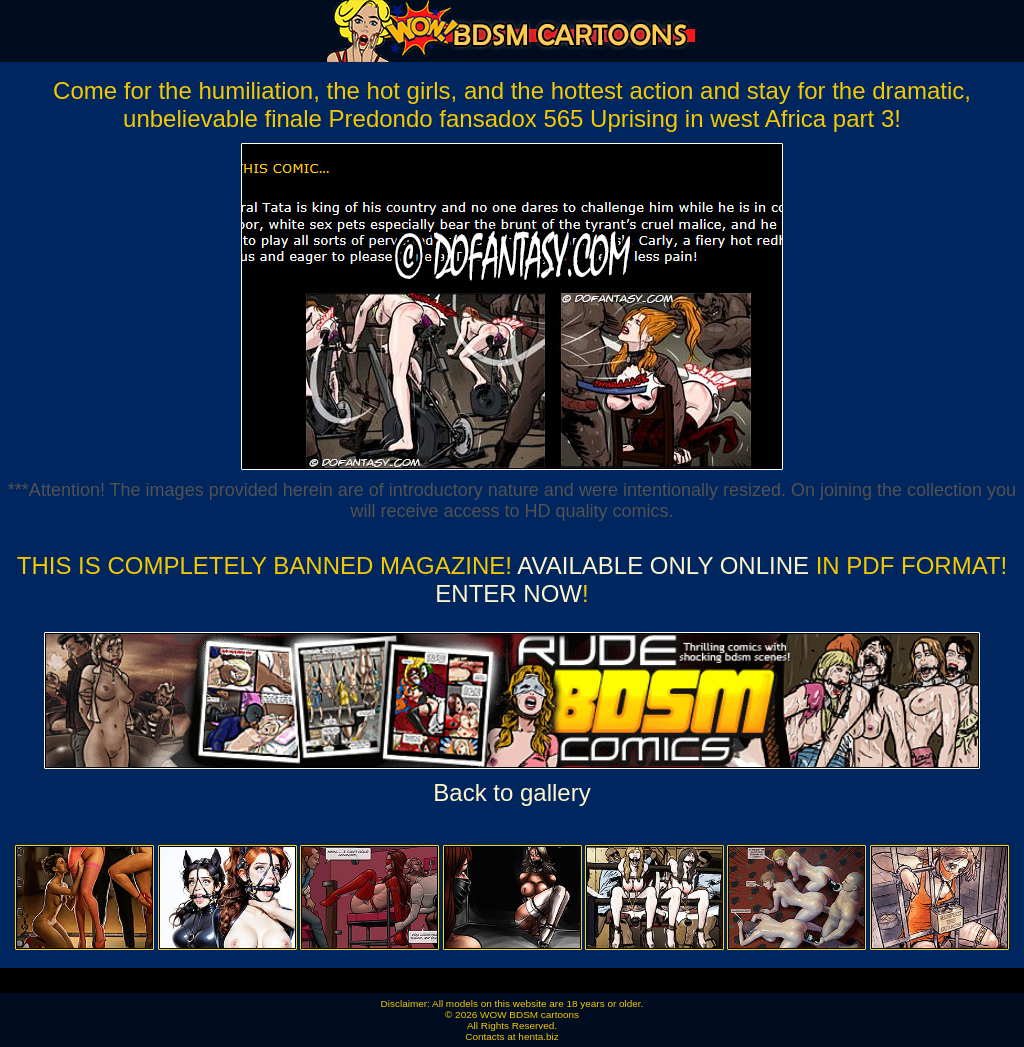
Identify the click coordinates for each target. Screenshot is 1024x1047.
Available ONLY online (663, 565)
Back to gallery (511, 792)
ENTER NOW (508, 593)
